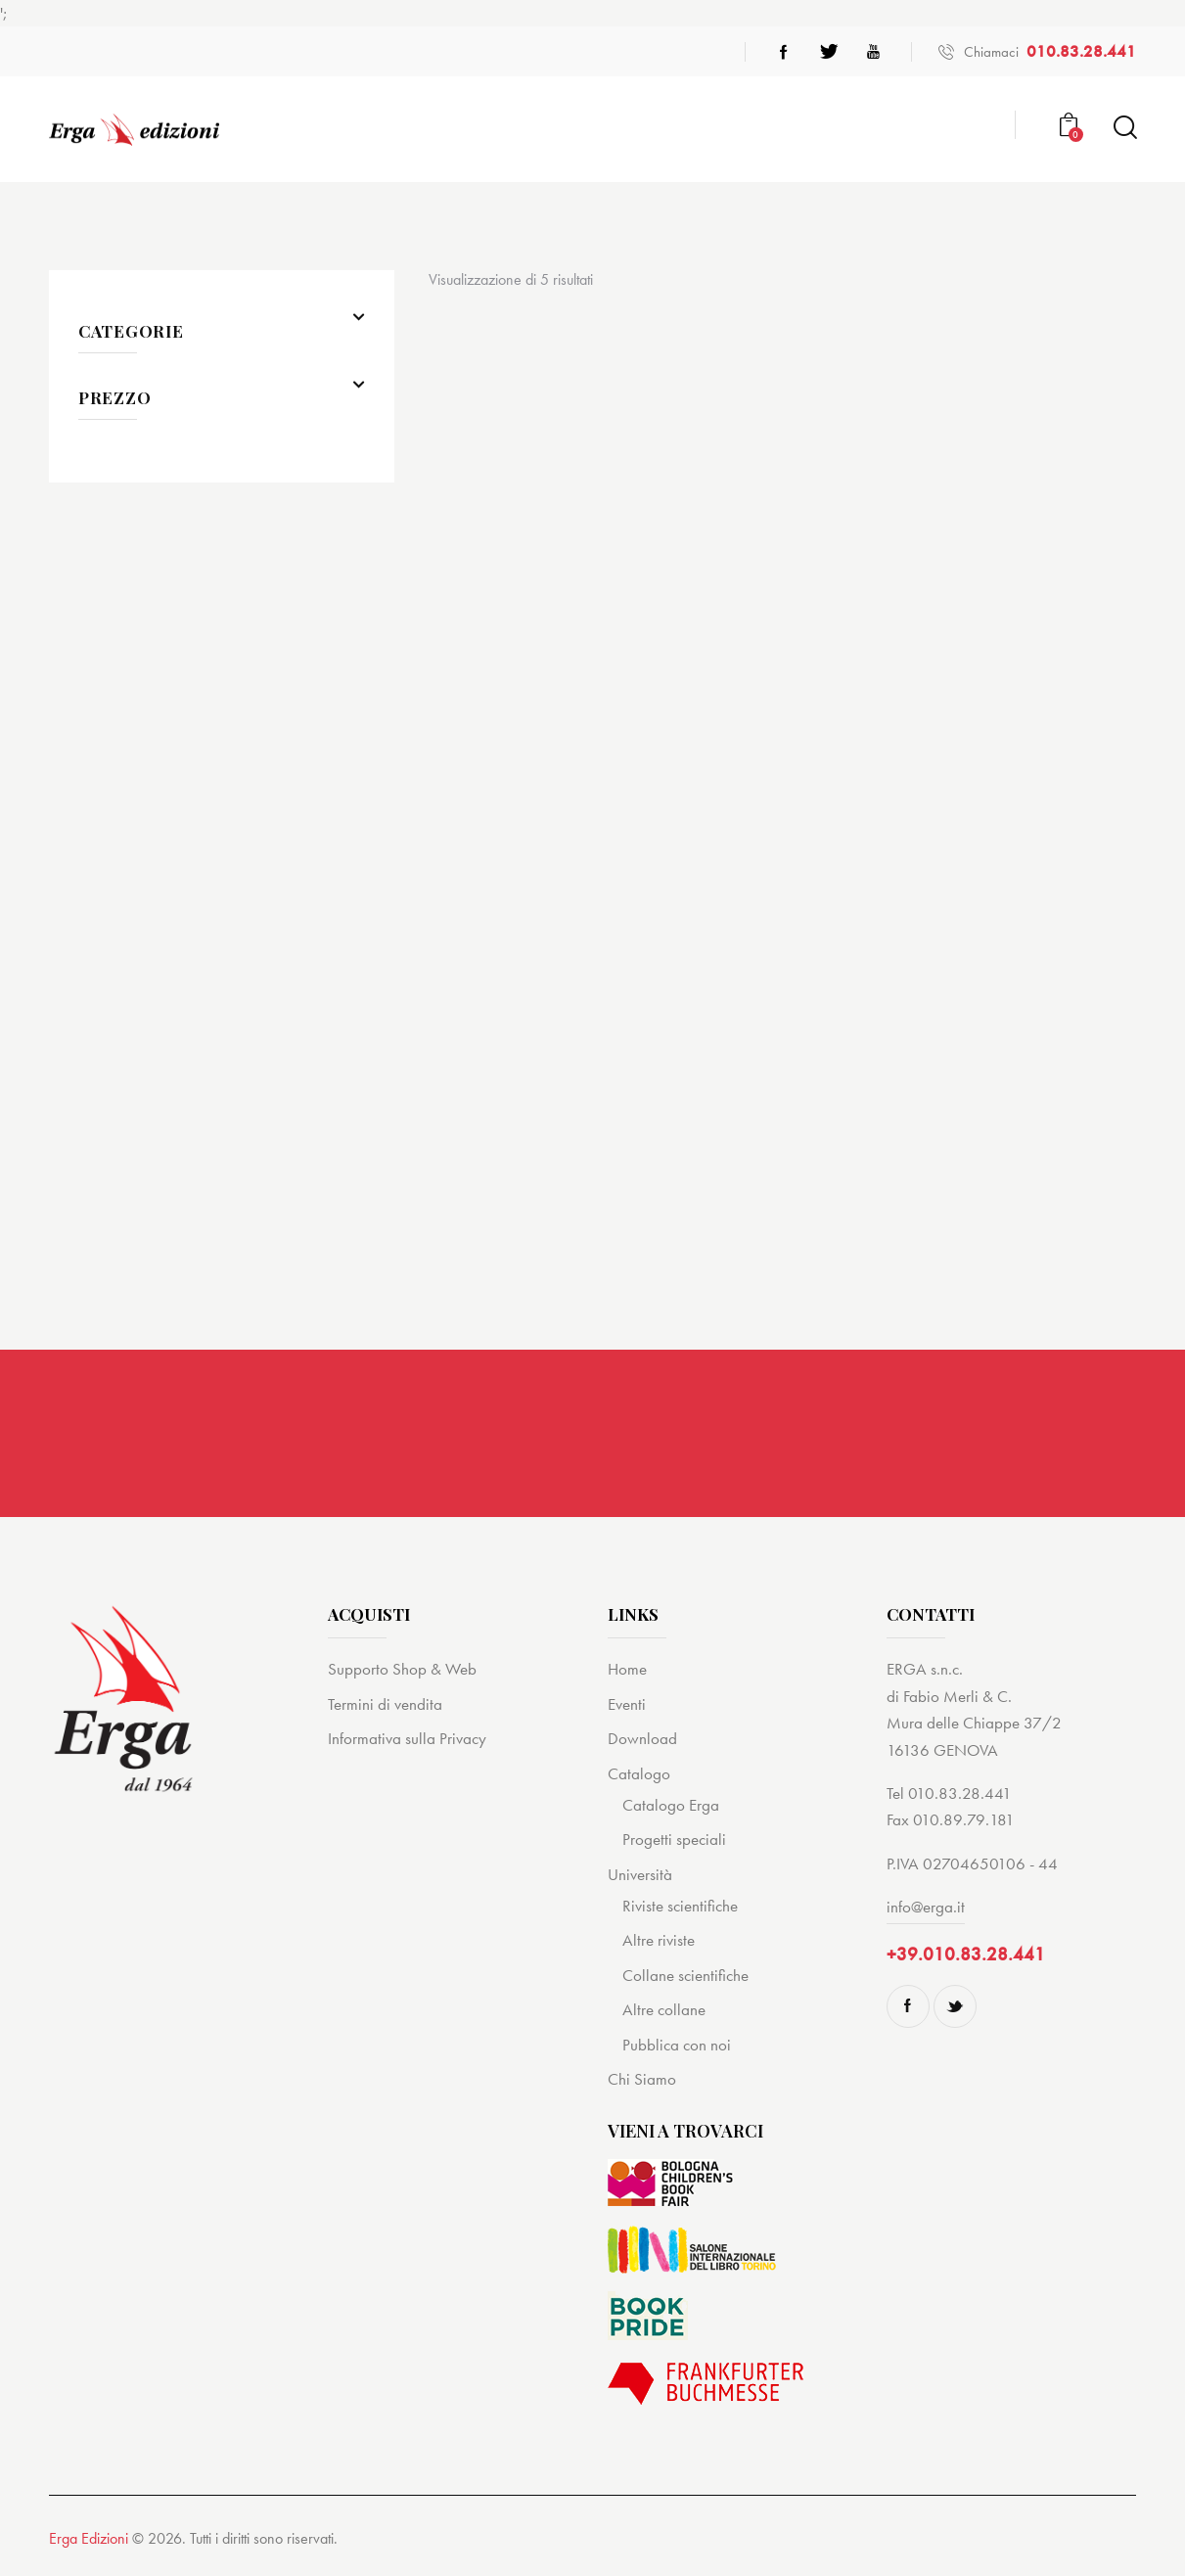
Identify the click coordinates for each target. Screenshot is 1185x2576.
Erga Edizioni (88, 2543)
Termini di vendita (385, 1708)
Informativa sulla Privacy (407, 1742)
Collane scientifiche (685, 1979)
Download (642, 1742)
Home (627, 1673)
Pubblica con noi (676, 2048)
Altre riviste (658, 1944)
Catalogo (639, 1777)
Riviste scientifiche (680, 1909)
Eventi (627, 1708)
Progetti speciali (674, 1844)
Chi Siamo (642, 2082)
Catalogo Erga (670, 1808)
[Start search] (1124, 128)
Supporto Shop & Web (402, 1673)
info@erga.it (926, 1910)
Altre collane (664, 2013)
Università (640, 1878)
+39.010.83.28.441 (966, 1958)
